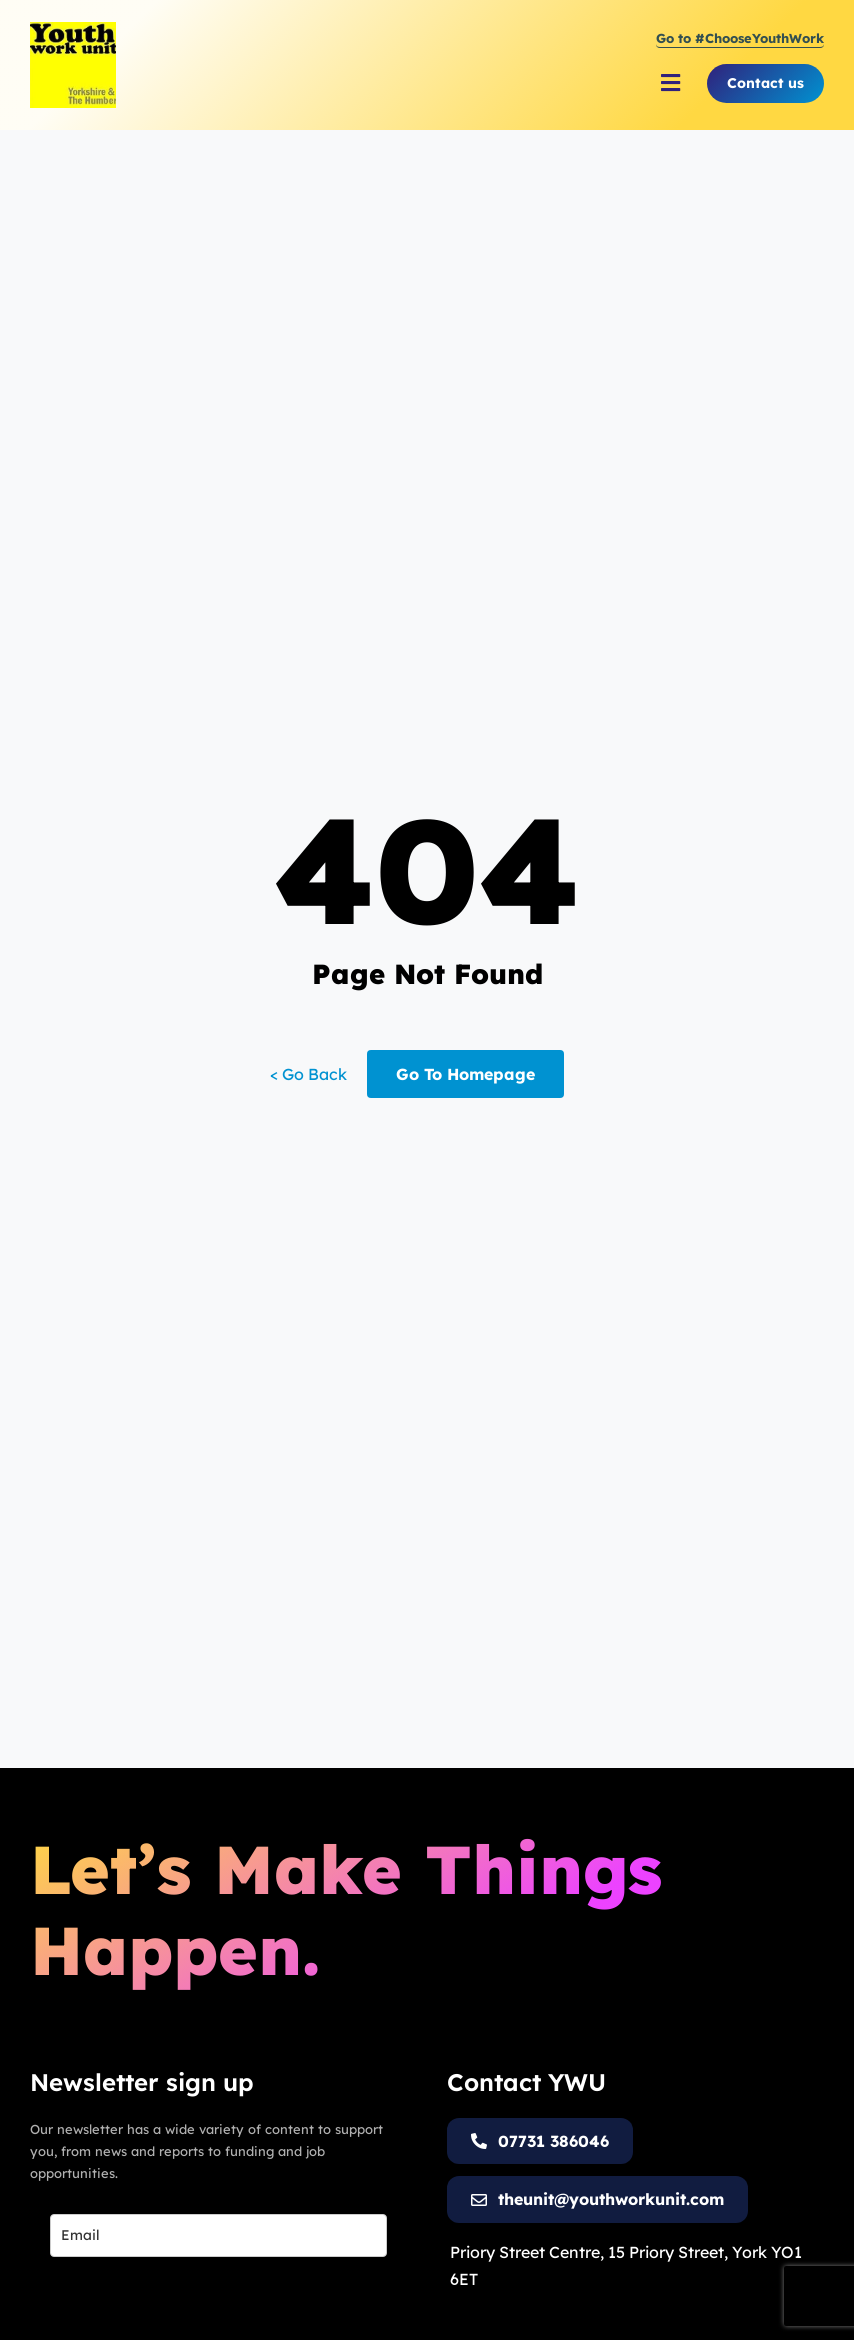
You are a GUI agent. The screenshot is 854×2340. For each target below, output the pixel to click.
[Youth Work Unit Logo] (73, 30)
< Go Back (308, 1074)
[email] (218, 2235)
